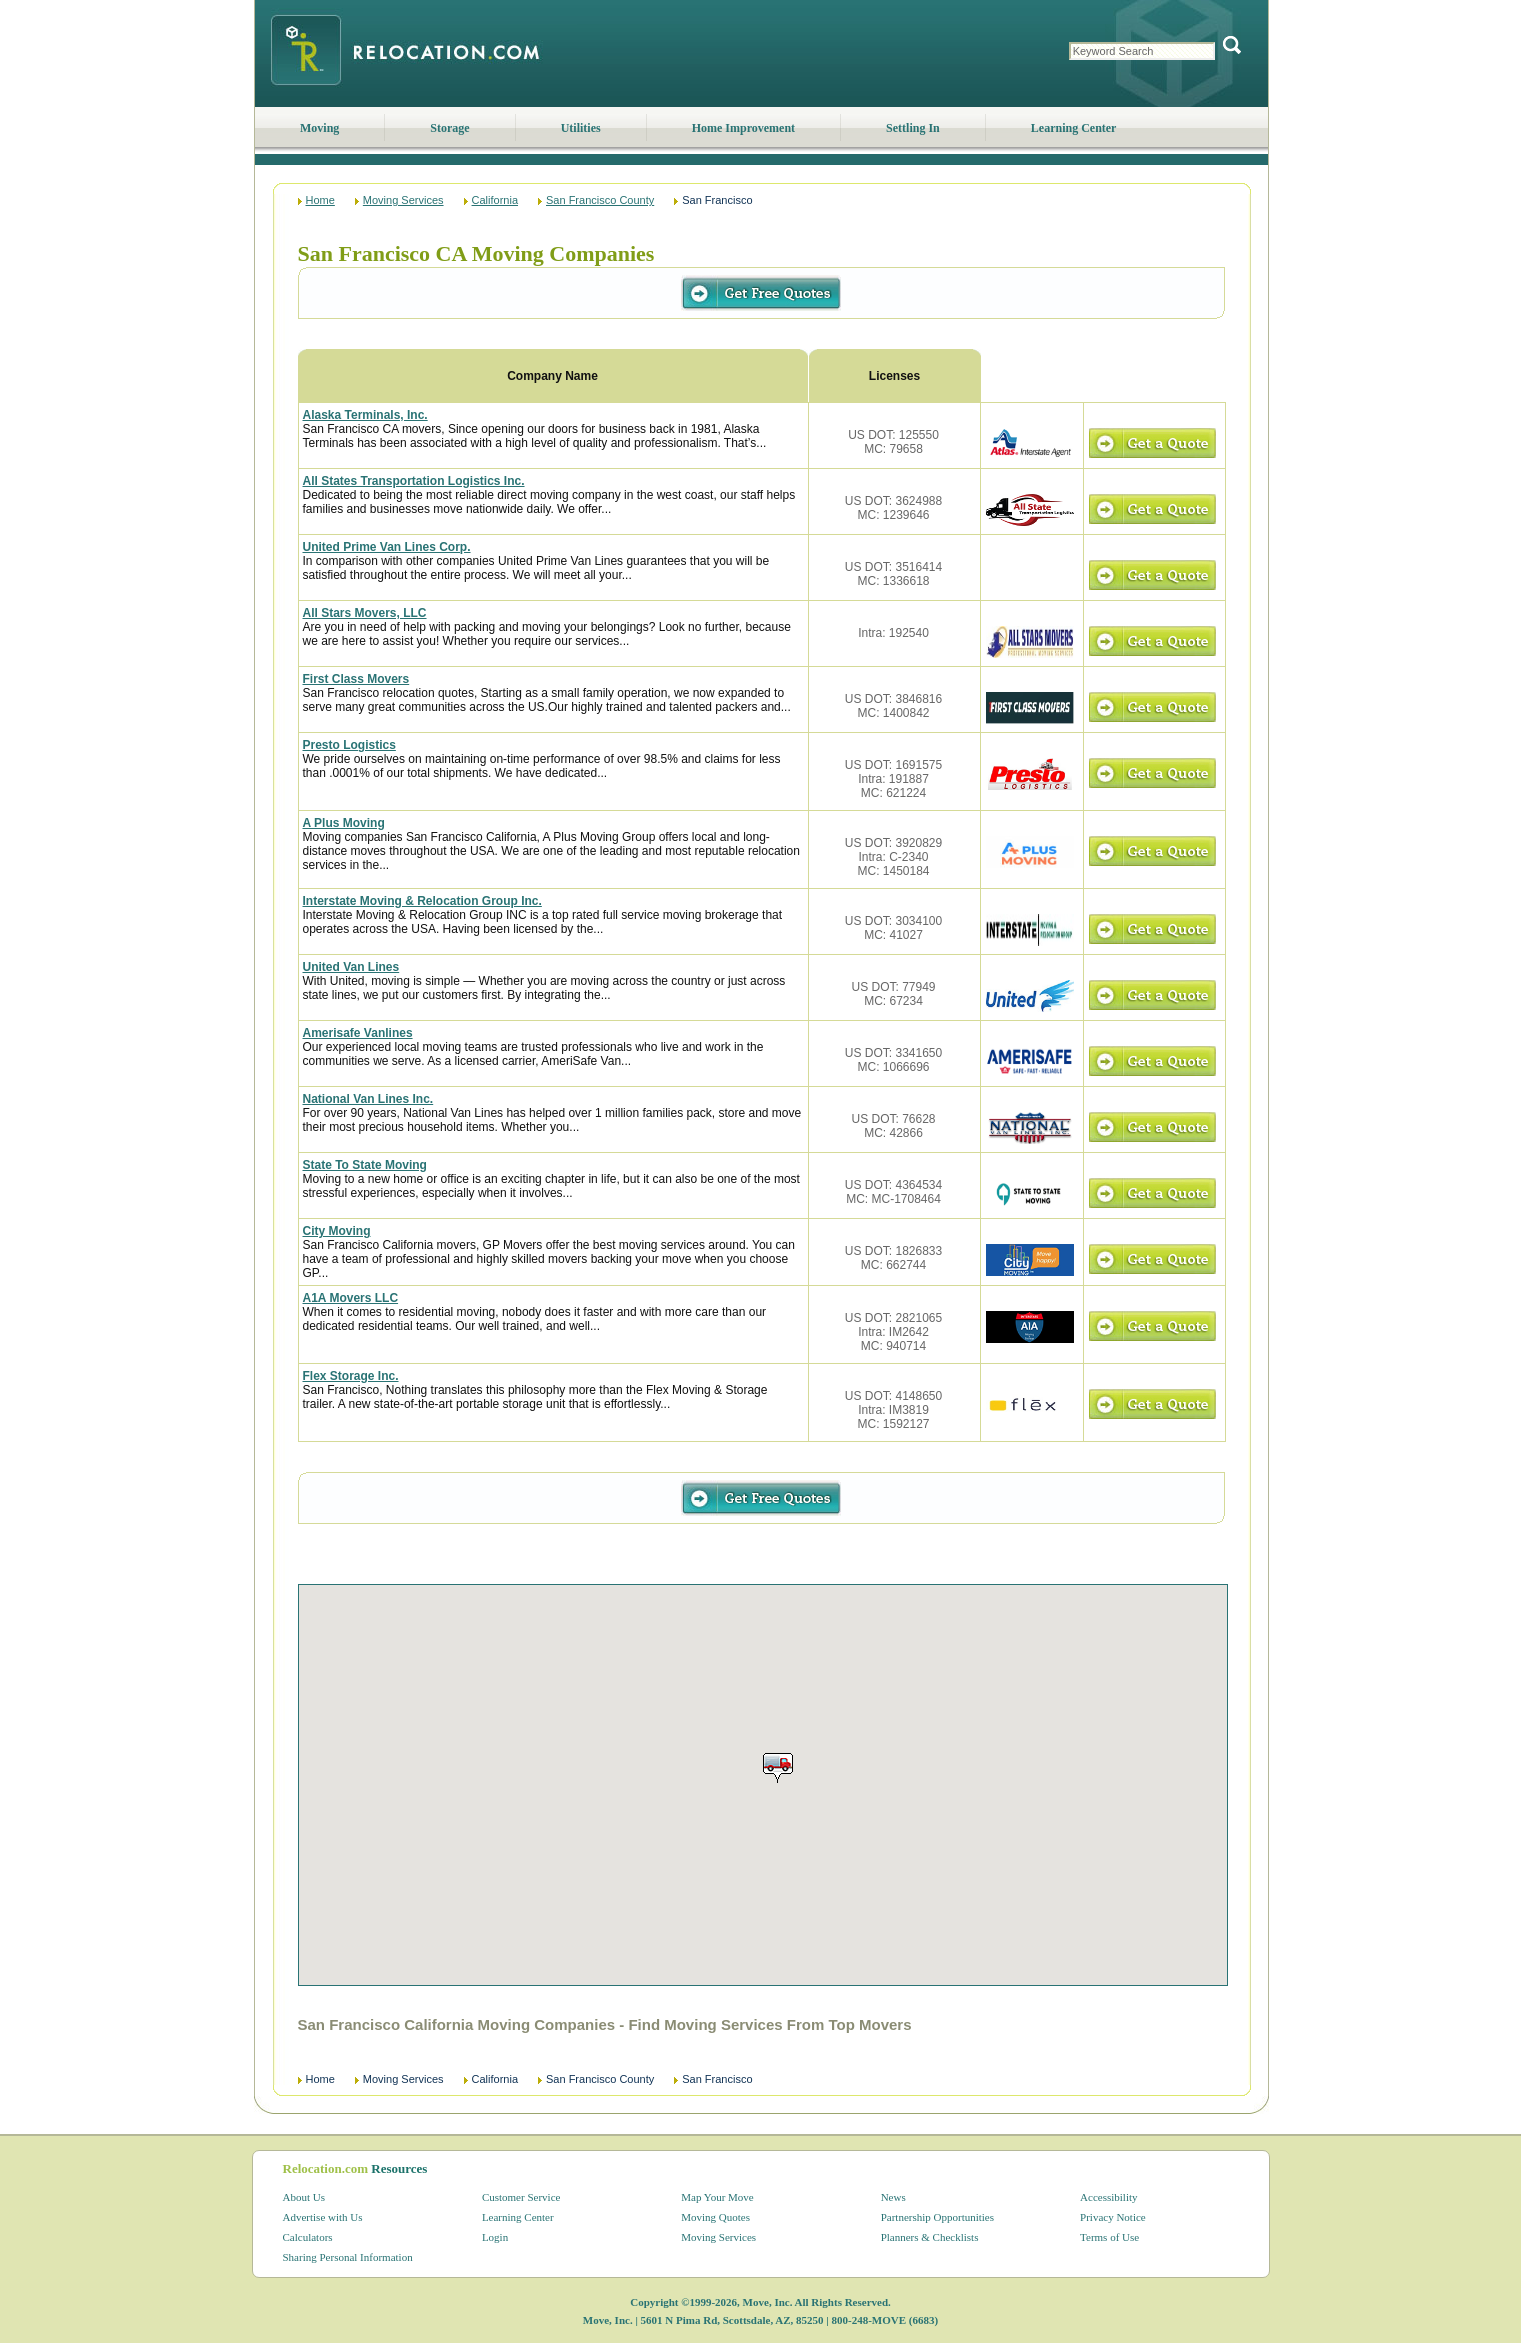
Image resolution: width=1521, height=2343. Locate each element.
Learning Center (1074, 128)
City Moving (337, 1231)
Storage (449, 128)
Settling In (913, 128)
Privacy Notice (1113, 2217)
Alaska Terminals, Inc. (365, 415)
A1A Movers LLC (351, 1298)
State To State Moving (365, 1165)
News (893, 2197)
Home (320, 200)
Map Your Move (717, 2197)
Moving (319, 128)
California (495, 200)
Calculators (308, 2237)
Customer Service (521, 2197)
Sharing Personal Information (348, 2257)
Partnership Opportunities (937, 2217)
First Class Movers (356, 679)
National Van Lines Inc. (368, 1099)
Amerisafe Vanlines (358, 1033)
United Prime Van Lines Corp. (387, 547)
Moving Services (403, 200)
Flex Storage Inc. (351, 1376)
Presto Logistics (349, 745)
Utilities (581, 128)
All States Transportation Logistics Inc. (414, 481)
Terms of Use (1109, 2237)
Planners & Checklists (930, 2237)
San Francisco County (600, 200)
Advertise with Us (323, 2217)
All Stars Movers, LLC (365, 613)
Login (495, 2237)
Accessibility (1108, 2197)
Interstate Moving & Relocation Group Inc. (422, 901)
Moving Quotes (715, 2217)
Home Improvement (743, 128)
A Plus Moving (344, 823)
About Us (304, 2197)
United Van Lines (351, 967)
